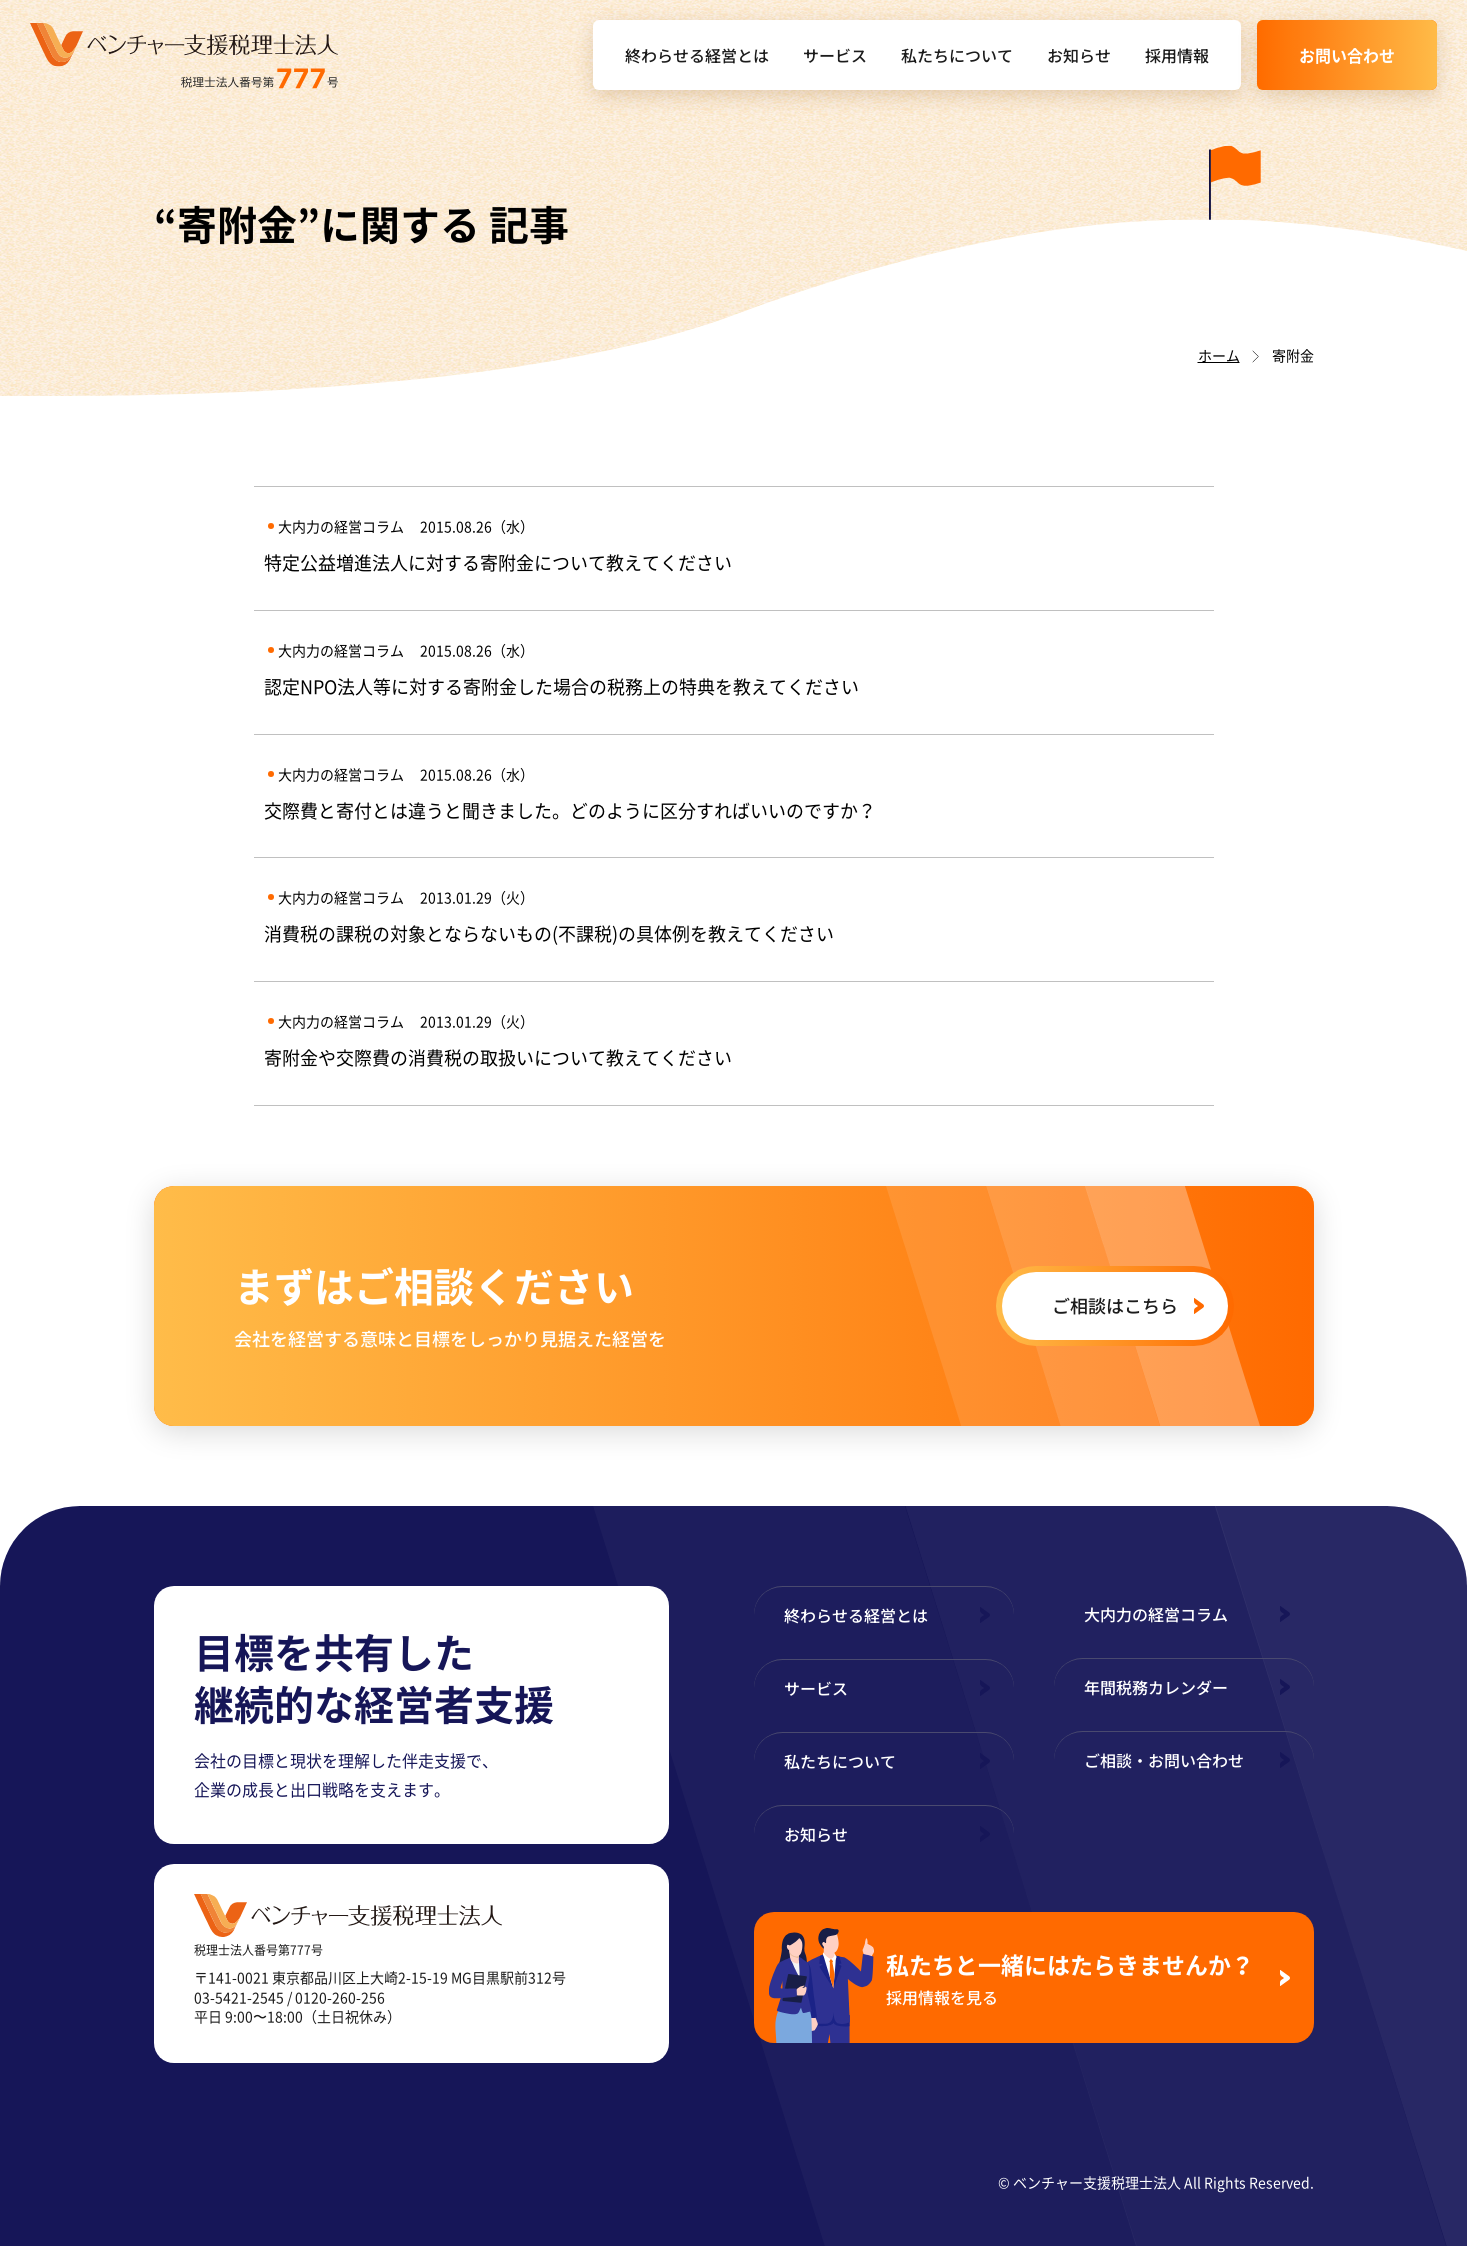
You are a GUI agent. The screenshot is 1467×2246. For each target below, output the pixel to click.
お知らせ (1079, 55)
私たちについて (957, 55)
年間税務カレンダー (1156, 1687)
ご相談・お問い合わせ (1164, 1760)
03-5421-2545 (239, 1997)
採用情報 (1177, 55)
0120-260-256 (340, 1997)
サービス (835, 55)
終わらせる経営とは (697, 55)
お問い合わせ (1347, 55)
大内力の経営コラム (1156, 1614)
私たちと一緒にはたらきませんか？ (1075, 1977)
